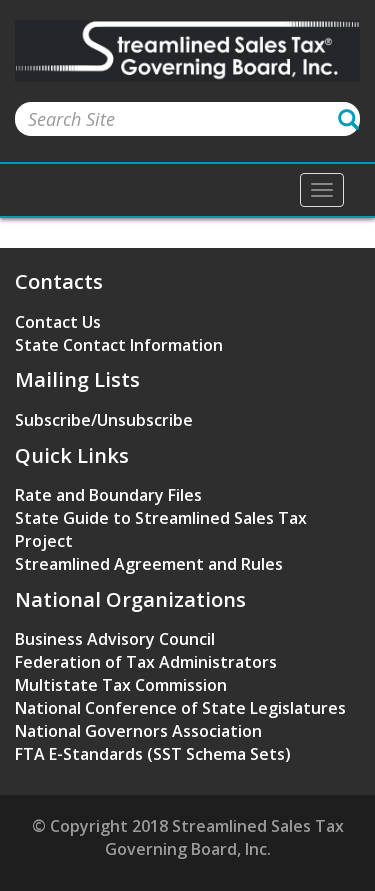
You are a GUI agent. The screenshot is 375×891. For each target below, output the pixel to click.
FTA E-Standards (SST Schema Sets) (153, 754)
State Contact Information (119, 345)
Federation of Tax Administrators (146, 662)
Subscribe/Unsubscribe (104, 420)
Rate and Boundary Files (108, 495)
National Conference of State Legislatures (180, 708)
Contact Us (58, 322)
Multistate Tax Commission (121, 685)
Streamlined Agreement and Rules (149, 564)
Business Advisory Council (115, 639)
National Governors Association (138, 731)
